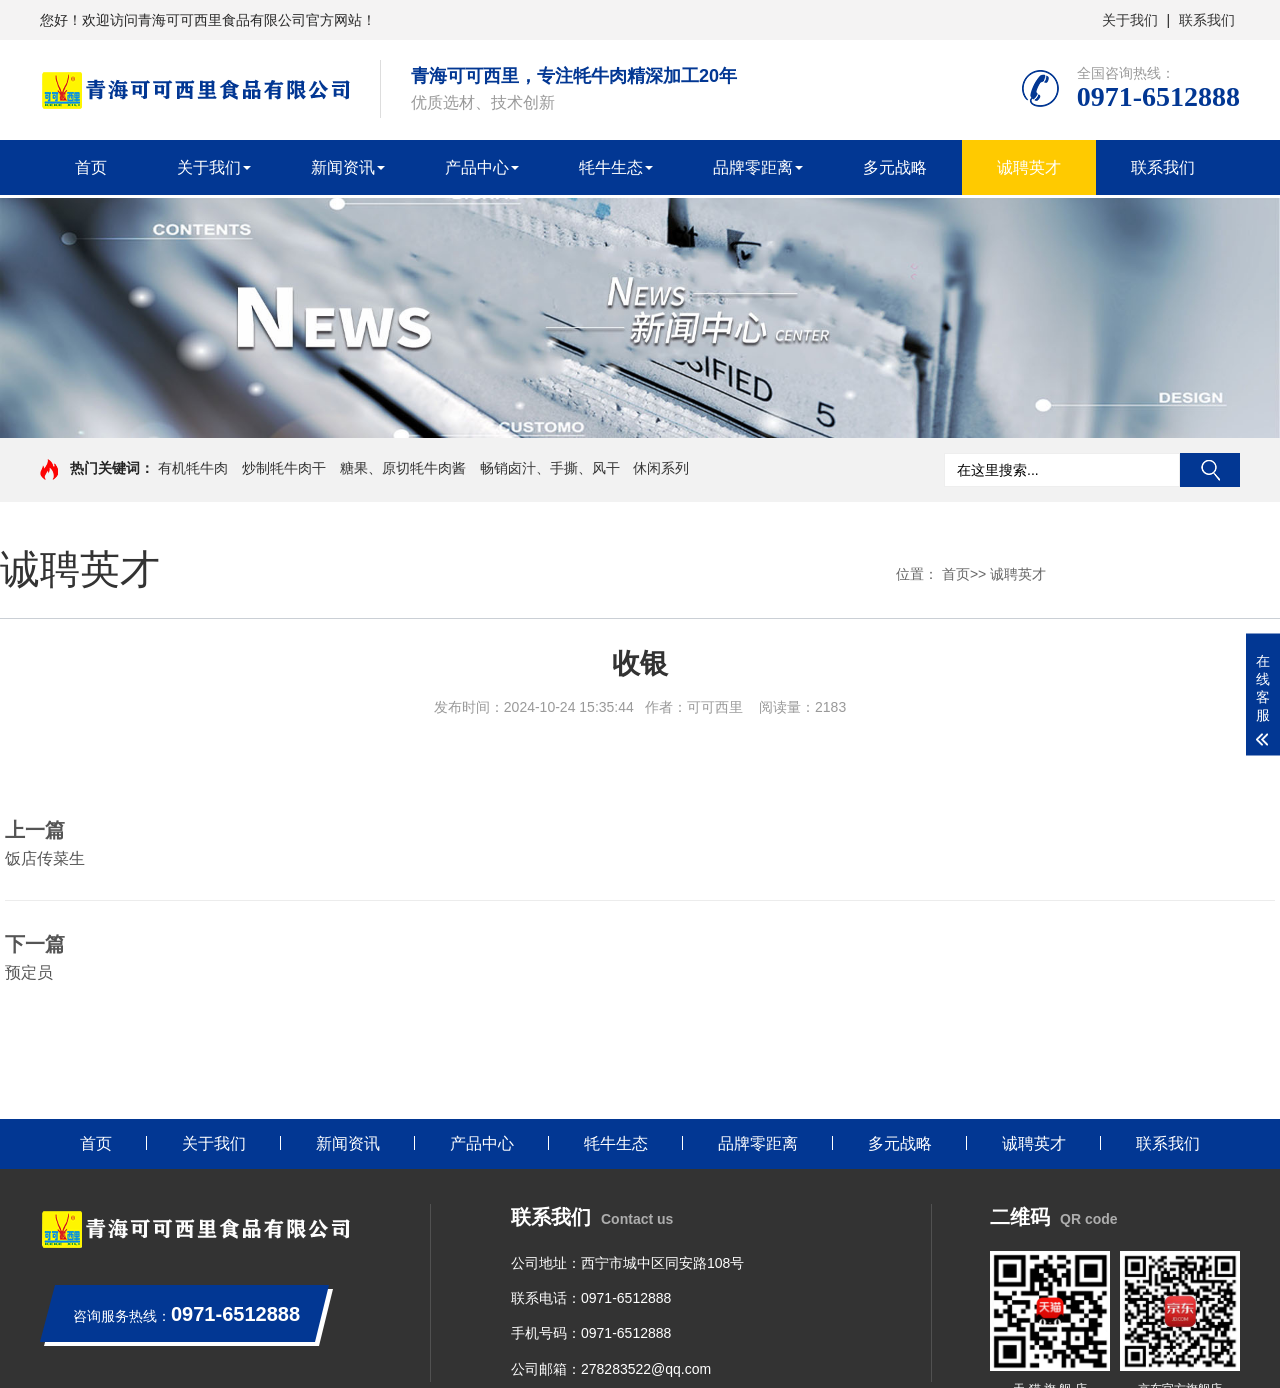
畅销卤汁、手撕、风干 (550, 468)
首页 (91, 167)
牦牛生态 (611, 167)
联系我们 (1207, 20)
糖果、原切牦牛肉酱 (403, 468)
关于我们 (1130, 20)
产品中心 (477, 167)
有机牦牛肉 (193, 468)
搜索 (1210, 470)
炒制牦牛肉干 (284, 468)
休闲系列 (661, 468)
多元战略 (895, 167)
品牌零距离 (753, 167)
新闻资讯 (343, 167)
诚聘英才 (1029, 167)
